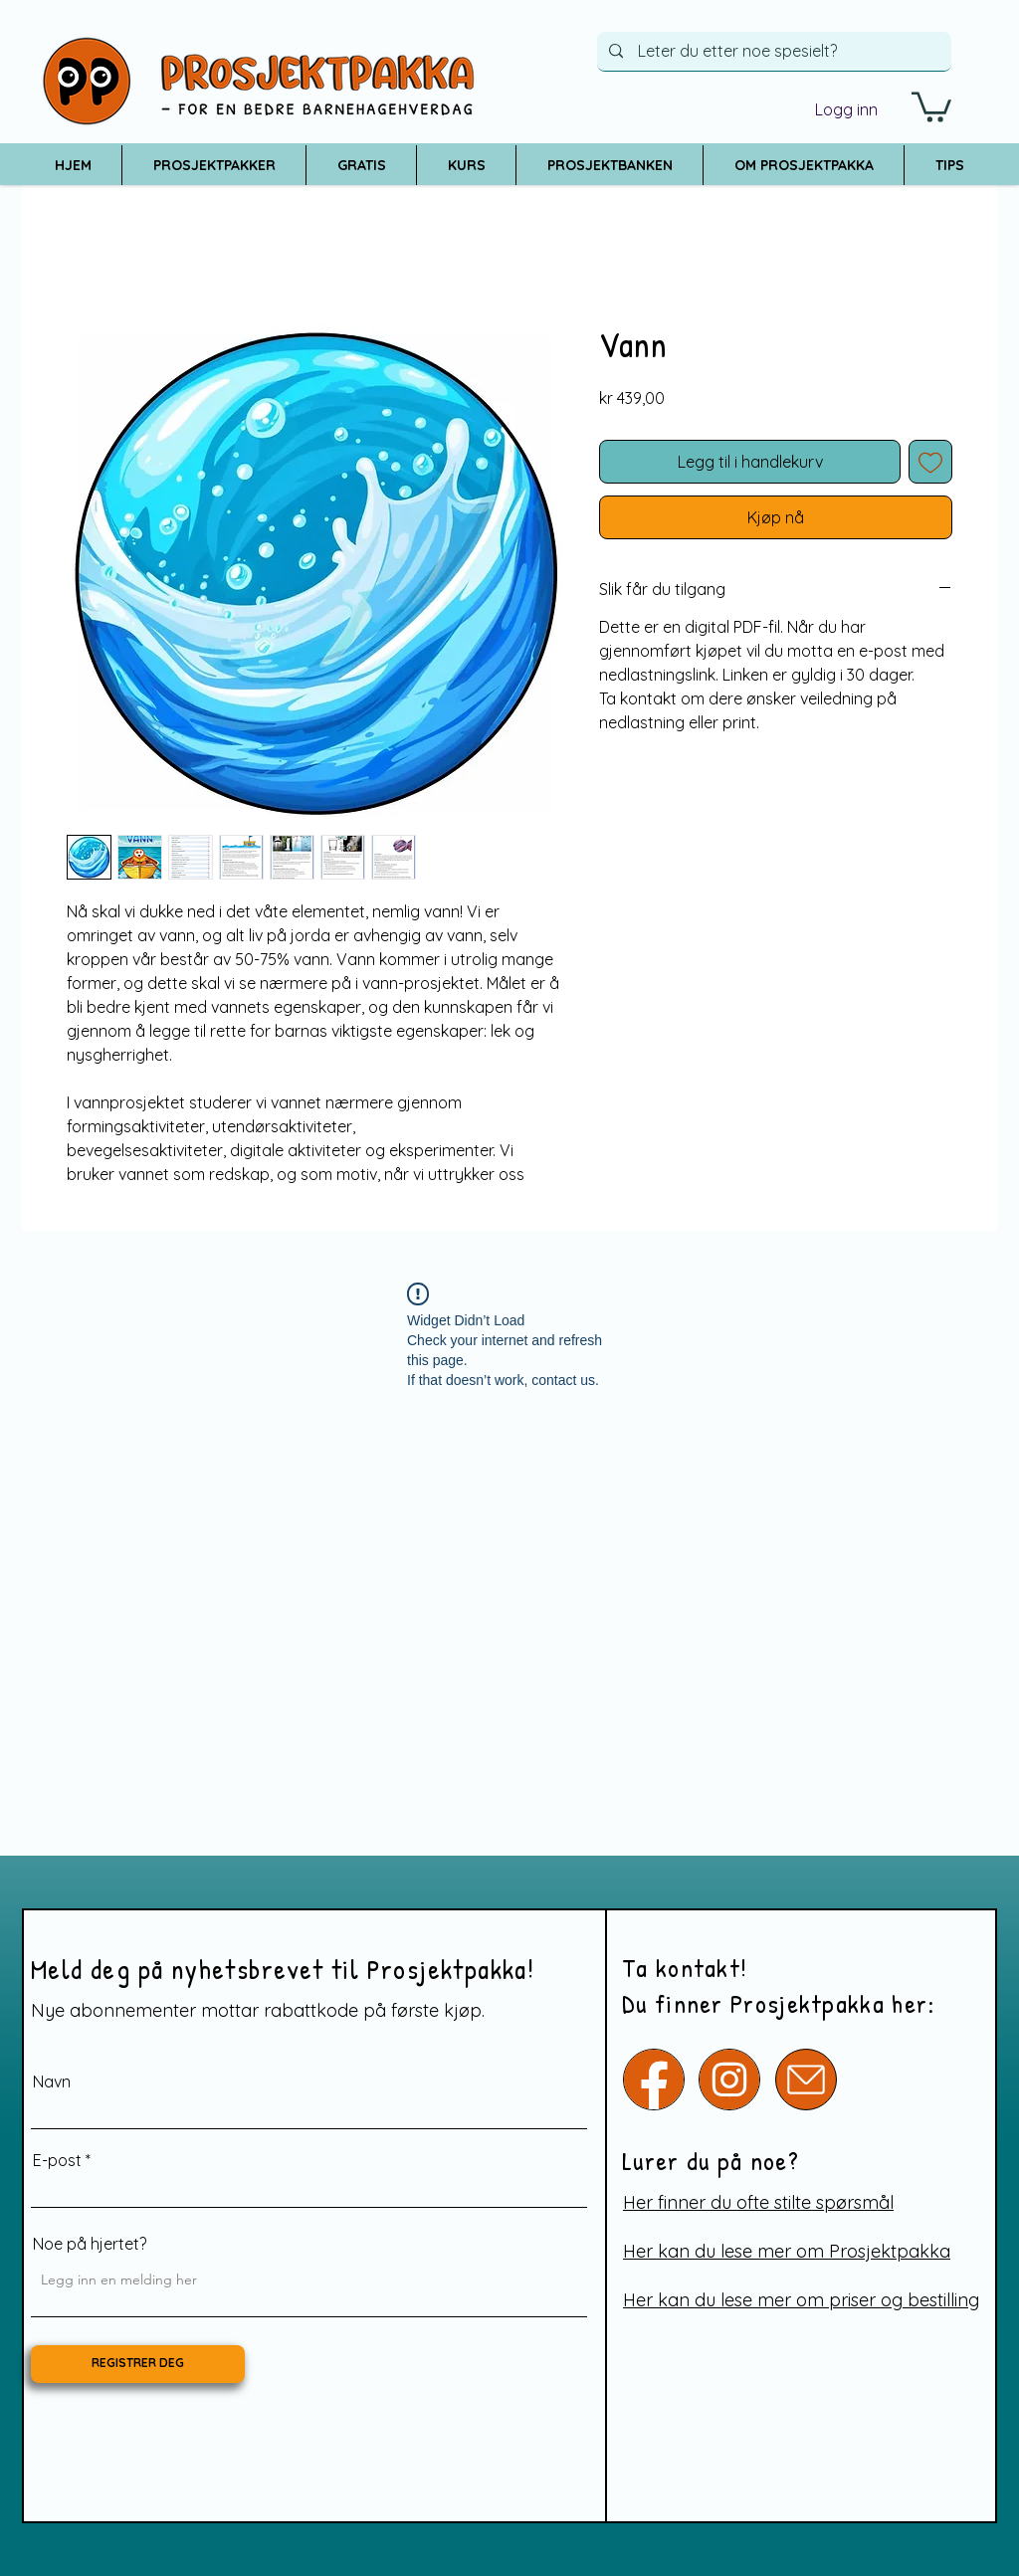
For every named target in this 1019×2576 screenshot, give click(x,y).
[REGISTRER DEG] (138, 2364)
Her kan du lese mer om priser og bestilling (801, 2299)
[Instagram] (729, 2079)
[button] (931, 105)
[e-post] (806, 2079)
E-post (57, 2160)
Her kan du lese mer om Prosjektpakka (786, 2251)
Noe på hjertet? (89, 2244)
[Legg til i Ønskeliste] (930, 462)
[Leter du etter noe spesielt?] (774, 51)
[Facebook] (654, 2079)
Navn (52, 2081)
